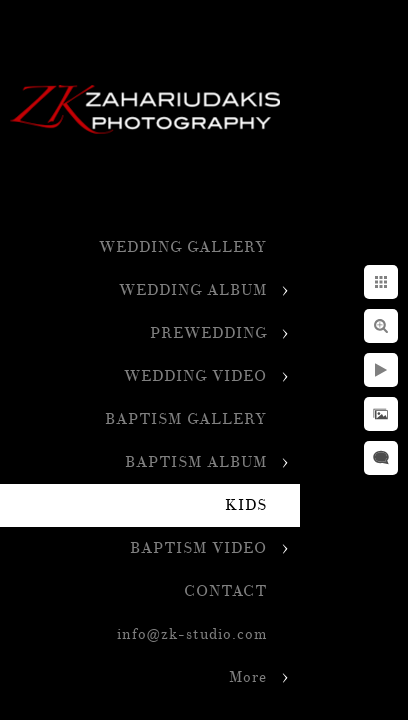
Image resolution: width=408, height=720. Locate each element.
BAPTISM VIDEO (198, 548)
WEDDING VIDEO (195, 376)
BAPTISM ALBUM (196, 462)
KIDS (246, 505)
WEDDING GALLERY (183, 247)
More (248, 677)
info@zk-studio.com (192, 634)
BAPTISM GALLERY (186, 419)
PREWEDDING (208, 333)
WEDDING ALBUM (193, 290)
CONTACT (225, 591)
